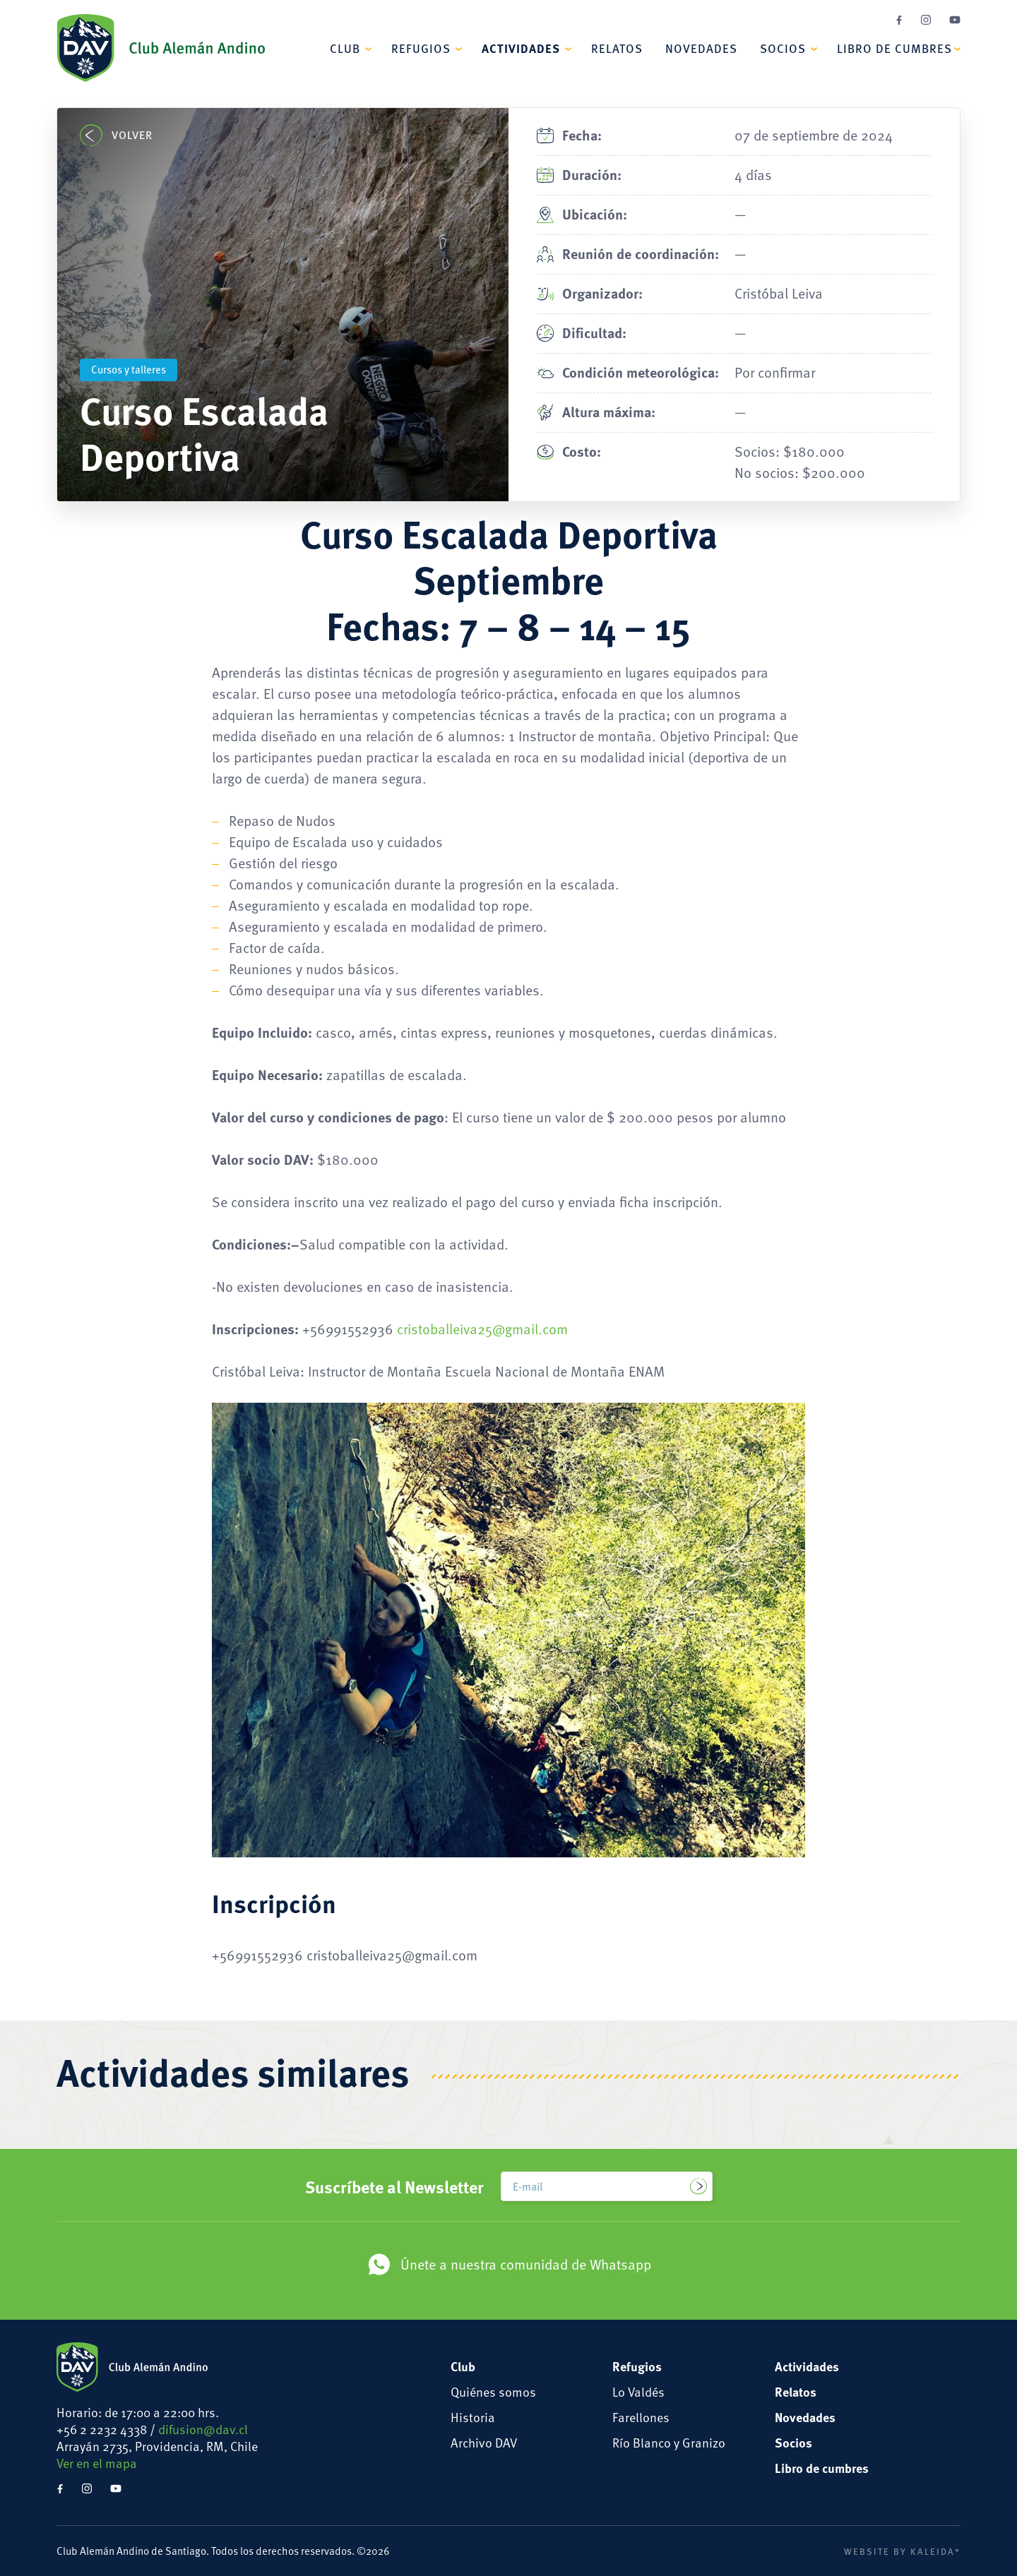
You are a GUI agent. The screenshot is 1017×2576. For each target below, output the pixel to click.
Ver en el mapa (96, 2463)
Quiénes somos (493, 2391)
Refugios (421, 48)
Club (345, 48)
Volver (116, 135)
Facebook (899, 20)
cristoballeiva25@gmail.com (482, 1328)
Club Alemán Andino (160, 48)
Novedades (701, 48)
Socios (783, 48)
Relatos (617, 48)
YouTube (955, 19)
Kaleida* (935, 2551)
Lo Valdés (638, 2391)
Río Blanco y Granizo (668, 2442)
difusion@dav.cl (203, 2429)
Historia (473, 2417)
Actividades (521, 48)
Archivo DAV (484, 2442)
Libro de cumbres (894, 48)
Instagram (926, 19)
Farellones (641, 2417)
